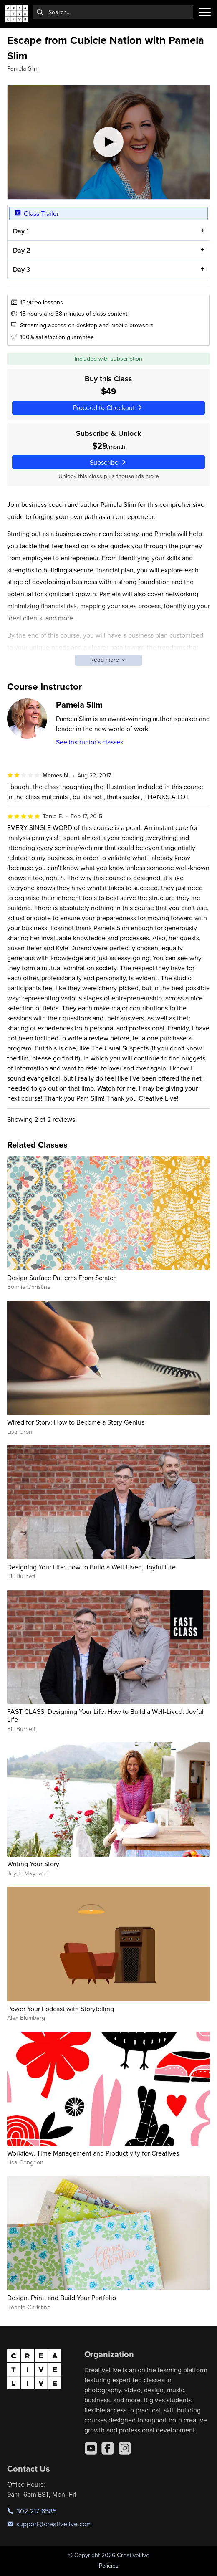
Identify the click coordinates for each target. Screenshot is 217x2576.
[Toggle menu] (205, 12)
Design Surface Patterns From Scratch (62, 1277)
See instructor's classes (89, 741)
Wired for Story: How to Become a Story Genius (75, 1422)
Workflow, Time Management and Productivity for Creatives (93, 2153)
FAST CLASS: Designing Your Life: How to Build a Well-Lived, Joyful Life (105, 1715)
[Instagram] (124, 2448)
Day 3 (21, 269)
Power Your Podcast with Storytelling (60, 2008)
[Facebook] (107, 2448)
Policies (109, 2565)
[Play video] (109, 142)
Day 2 (21, 250)
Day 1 (20, 231)
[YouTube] (91, 2448)
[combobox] (113, 12)
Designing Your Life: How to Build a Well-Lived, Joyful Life (91, 1566)
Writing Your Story (33, 1863)
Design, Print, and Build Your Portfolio (61, 2297)
